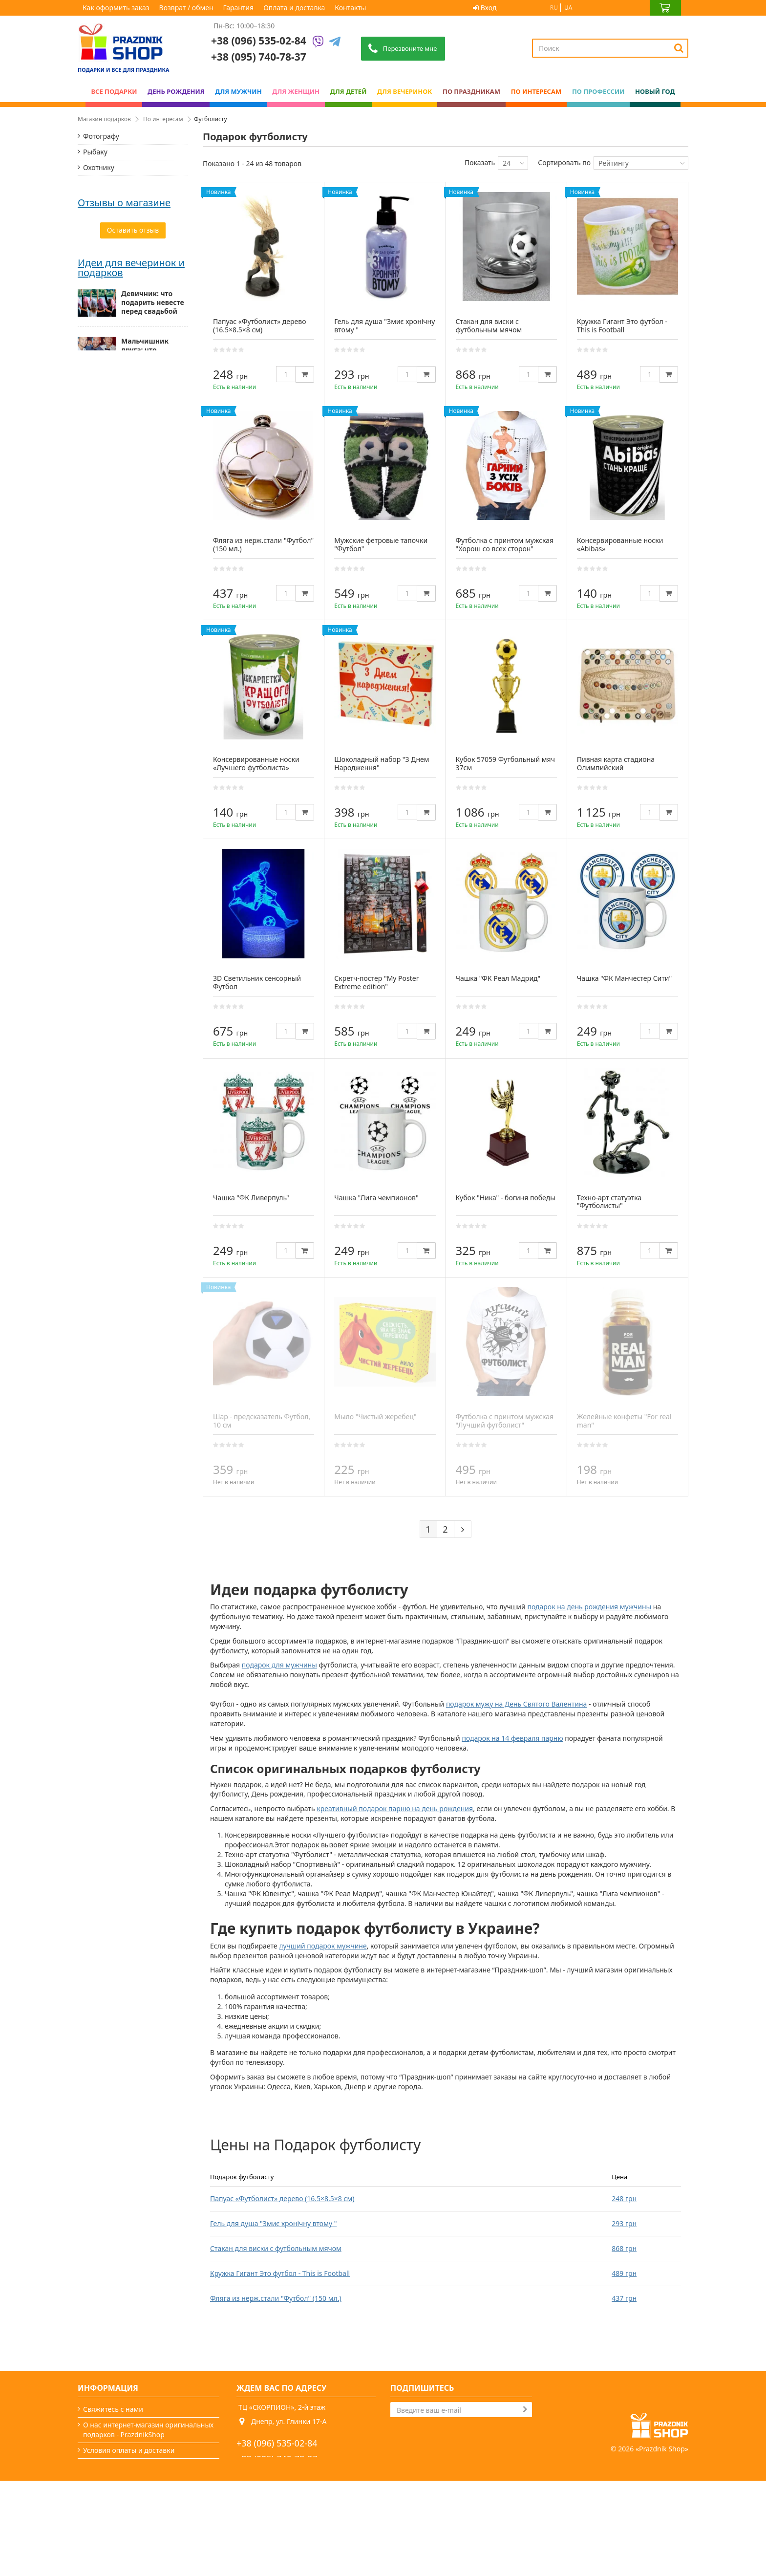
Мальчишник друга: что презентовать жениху (145, 689)
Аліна (87, 493)
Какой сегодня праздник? (125, 2528)
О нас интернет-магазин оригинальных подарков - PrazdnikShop (148, 2429)
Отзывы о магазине (124, 371)
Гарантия (238, 7)
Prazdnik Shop (662, 2544)
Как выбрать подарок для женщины (143, 788)
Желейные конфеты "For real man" (624, 1420)
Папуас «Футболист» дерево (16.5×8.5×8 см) (282, 2198)
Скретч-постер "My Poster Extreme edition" (376, 982)
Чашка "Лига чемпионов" (376, 1197)
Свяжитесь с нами (113, 2409)
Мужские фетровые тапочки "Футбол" (380, 544)
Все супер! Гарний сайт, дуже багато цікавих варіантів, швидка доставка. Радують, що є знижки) (133, 454)
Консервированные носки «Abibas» (620, 544)
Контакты (350, 7)
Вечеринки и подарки (119, 2512)
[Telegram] (334, 42)
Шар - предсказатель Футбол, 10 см (261, 1420)
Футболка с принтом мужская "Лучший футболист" (505, 1420)
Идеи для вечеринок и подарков (131, 602)
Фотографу (101, 136)
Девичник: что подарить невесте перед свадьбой (152, 638)
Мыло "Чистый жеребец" (375, 1416)
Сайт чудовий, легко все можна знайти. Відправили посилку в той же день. (130, 513)
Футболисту (102, 339)
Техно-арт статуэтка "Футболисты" (609, 1202)
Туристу (95, 261)
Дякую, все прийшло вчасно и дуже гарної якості (128, 401)
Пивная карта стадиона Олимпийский (616, 763)
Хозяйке (96, 230)
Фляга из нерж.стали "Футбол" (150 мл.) (275, 2298)
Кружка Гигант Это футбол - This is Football (280, 2273)
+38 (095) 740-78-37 (277, 2459)
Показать (480, 162)
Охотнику (98, 167)
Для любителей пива (117, 308)
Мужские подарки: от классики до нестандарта (154, 740)
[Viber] (318, 42)
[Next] (462, 1529)
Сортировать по (564, 162)
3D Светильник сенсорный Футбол (257, 982)
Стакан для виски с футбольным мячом (275, 2248)
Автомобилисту (108, 214)
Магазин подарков (104, 119)
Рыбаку (95, 151)
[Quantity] (286, 374)
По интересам (163, 119)
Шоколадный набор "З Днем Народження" (381, 763)
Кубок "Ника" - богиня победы (505, 1197)
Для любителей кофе (118, 323)
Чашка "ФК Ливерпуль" (251, 1197)
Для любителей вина (117, 292)
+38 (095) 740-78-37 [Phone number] (258, 57)
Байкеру (96, 183)
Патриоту (98, 198)
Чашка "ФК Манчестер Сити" (624, 978)
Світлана (93, 435)
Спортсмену (103, 245)
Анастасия (96, 386)
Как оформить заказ (116, 7)
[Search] (678, 48)
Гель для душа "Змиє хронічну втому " (273, 2223)
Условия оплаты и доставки (128, 2450)
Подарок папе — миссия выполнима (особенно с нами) (153, 838)
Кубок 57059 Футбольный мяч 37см (505, 763)
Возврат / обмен (186, 7)
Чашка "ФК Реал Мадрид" (498, 978)
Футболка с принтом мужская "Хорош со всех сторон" (505, 544)
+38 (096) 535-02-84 (258, 40)
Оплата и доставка (294, 7)
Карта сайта (102, 2544)
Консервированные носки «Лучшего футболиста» (256, 763)
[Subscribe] (525, 2409)
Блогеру (96, 276)
